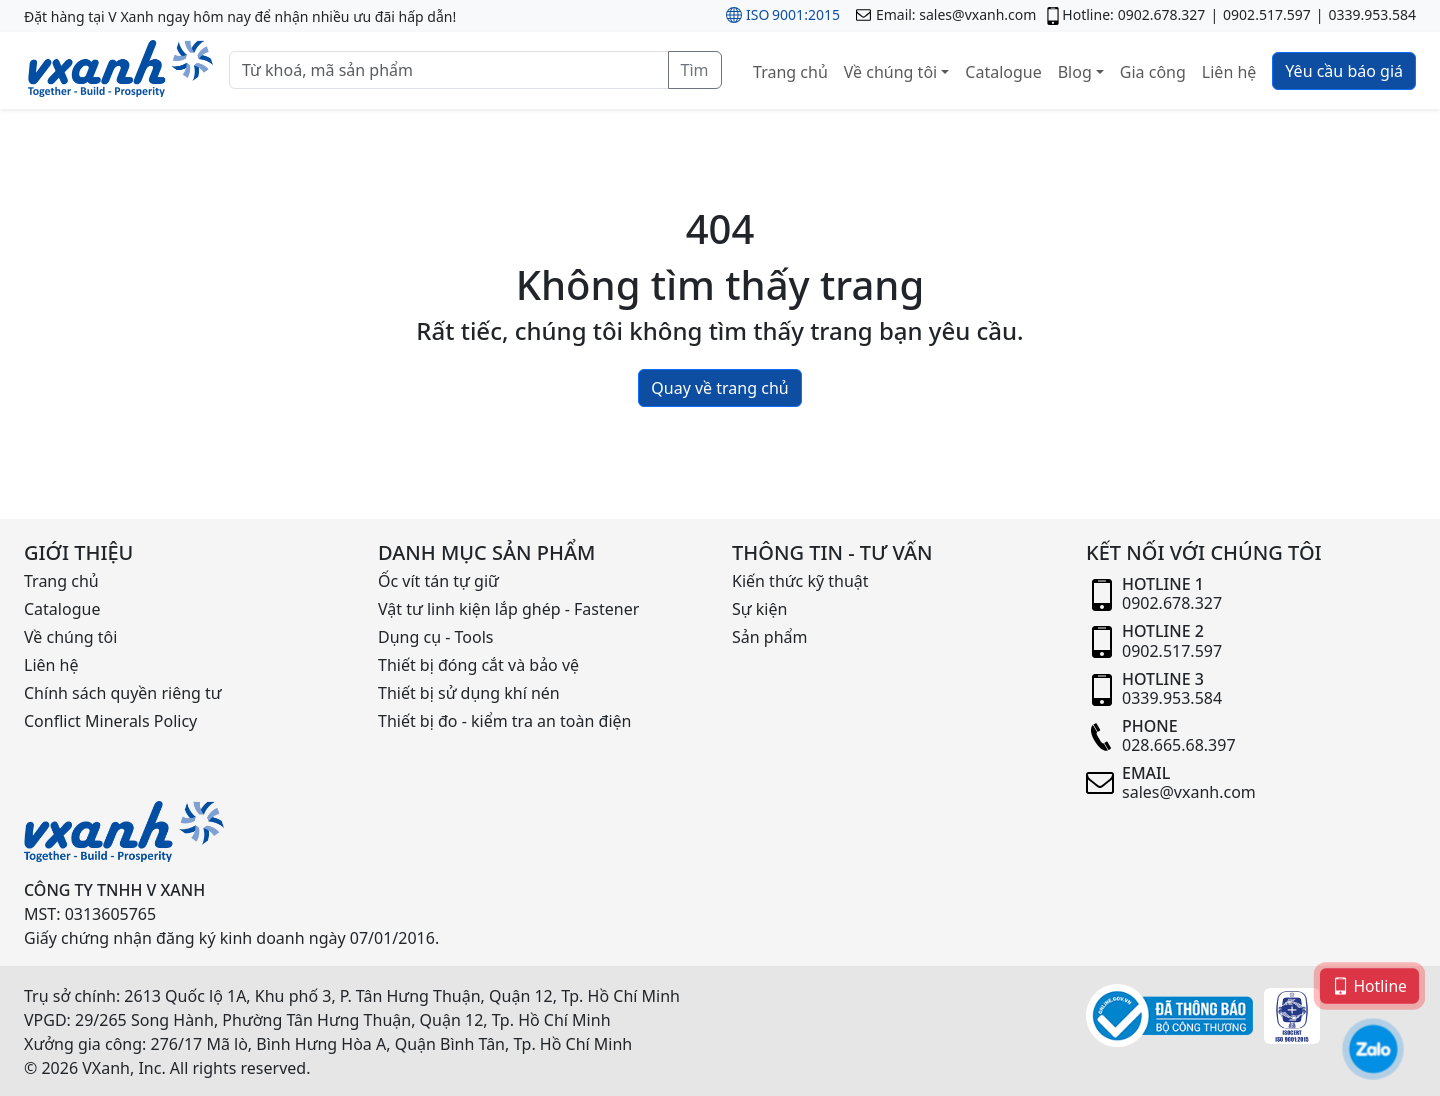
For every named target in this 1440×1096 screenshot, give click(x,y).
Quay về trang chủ (719, 388)
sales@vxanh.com (977, 14)
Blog (1075, 72)
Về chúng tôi (890, 72)
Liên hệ (1229, 72)
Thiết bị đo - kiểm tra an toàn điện (504, 721)
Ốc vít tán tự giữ (438, 581)
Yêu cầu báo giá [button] (1344, 71)
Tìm (695, 70)
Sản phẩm (769, 637)
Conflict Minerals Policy (110, 721)
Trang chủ (790, 72)
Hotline (1370, 984)
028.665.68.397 (1179, 745)
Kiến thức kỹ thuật (800, 581)
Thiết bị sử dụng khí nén (469, 693)
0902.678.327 (1162, 14)
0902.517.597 (1267, 14)
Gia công (1153, 72)
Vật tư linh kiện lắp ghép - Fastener (508, 609)
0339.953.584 (1372, 14)
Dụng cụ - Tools (435, 637)
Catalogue (1003, 72)
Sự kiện (759, 609)
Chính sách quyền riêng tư (123, 693)
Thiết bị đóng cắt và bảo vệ (478, 665)
